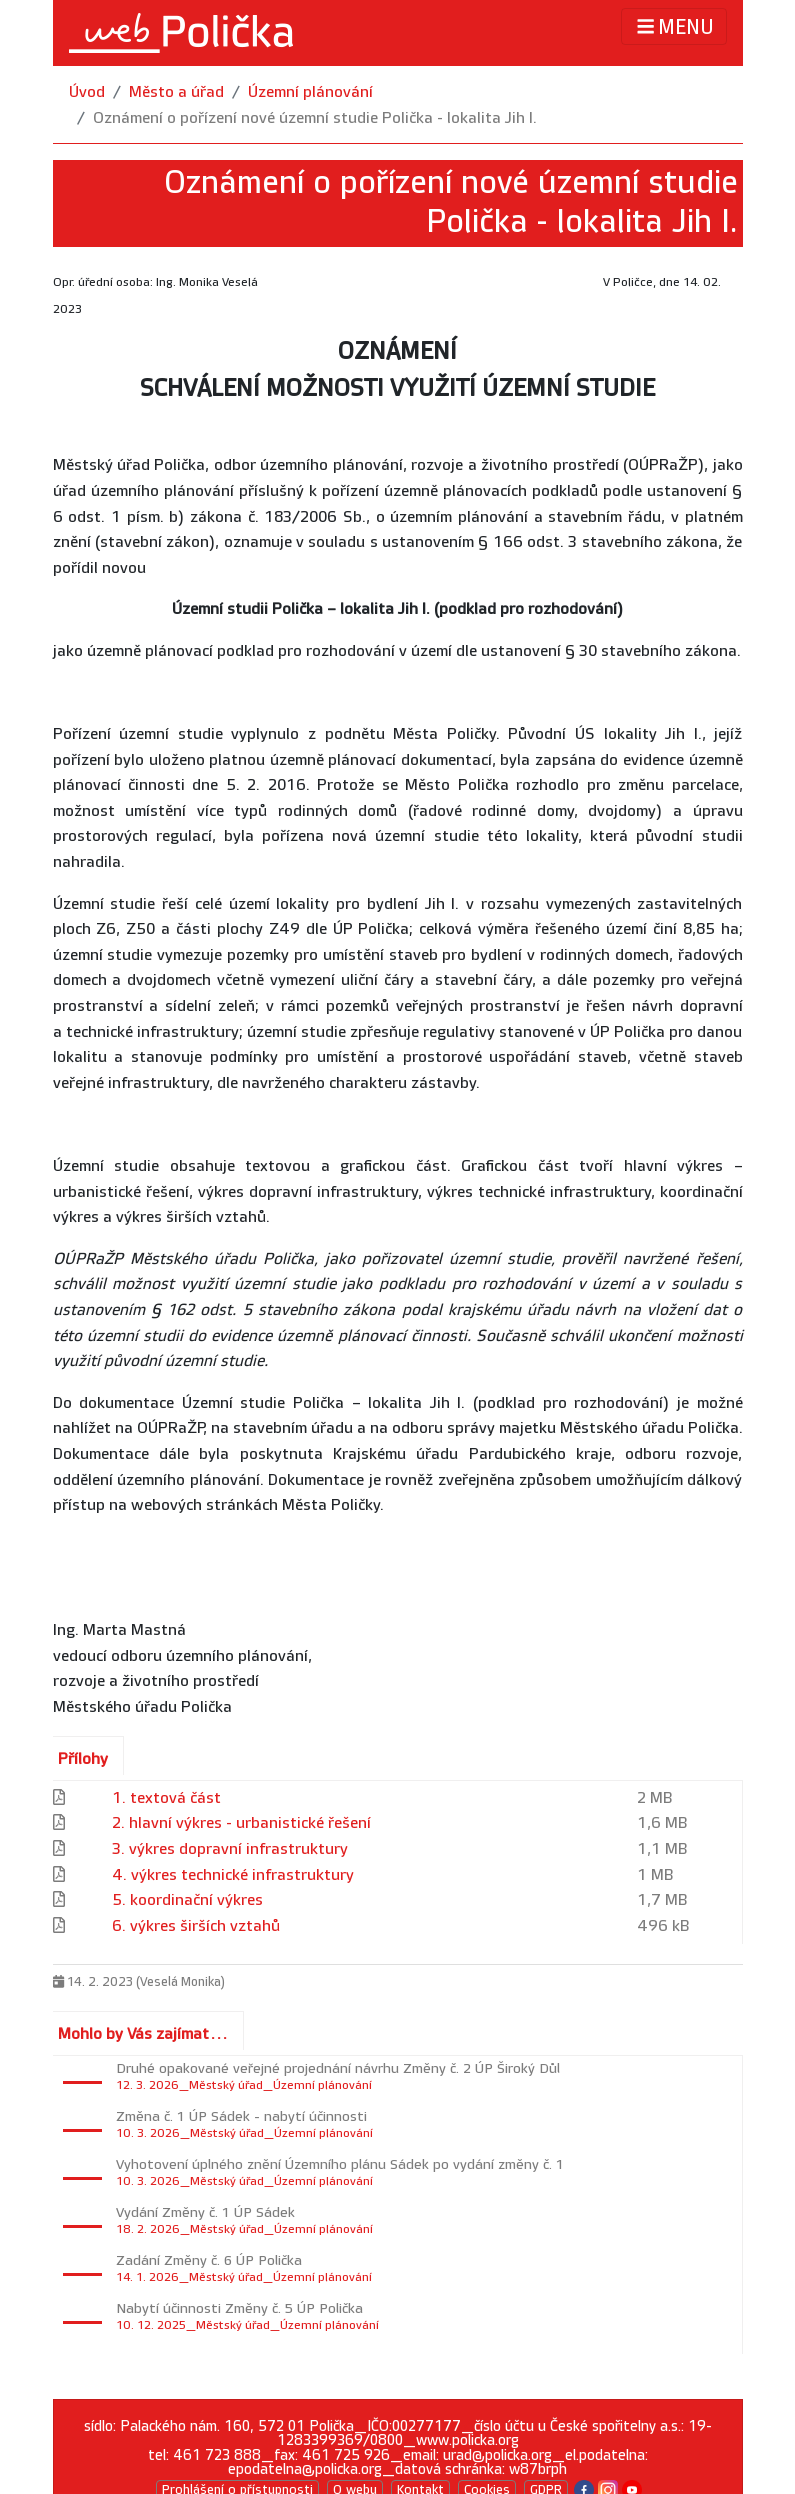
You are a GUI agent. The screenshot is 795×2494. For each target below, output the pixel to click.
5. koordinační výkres (187, 1900)
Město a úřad (176, 92)
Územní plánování (310, 92)
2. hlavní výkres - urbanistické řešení (241, 1823)
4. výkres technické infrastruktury (233, 1875)
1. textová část (166, 1798)
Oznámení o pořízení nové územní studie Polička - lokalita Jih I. (315, 118)
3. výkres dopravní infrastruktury (230, 1849)
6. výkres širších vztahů (196, 1926)
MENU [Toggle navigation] (673, 26)
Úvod (87, 92)
